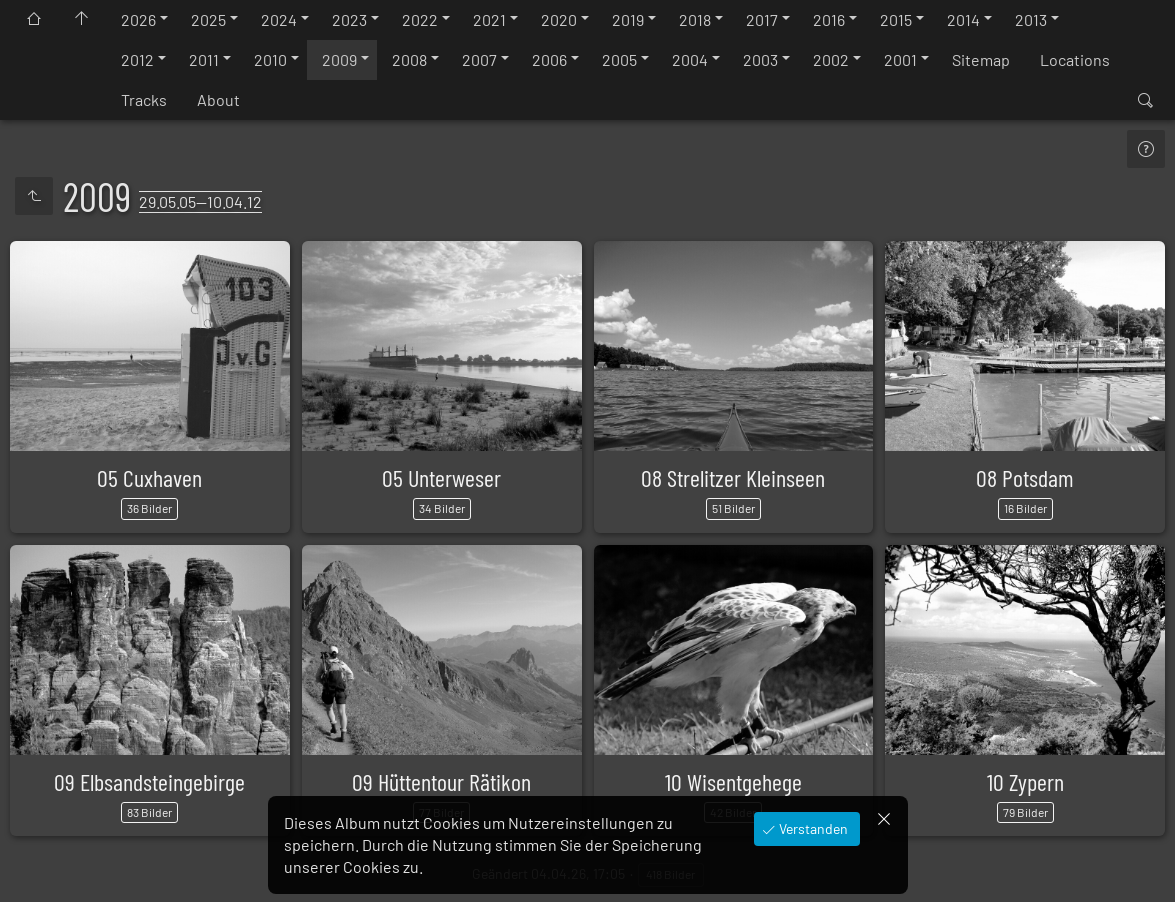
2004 (690, 59)
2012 (137, 59)
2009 (339, 59)
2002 (831, 59)
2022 (420, 19)
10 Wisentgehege (733, 781)
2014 (963, 19)
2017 (762, 19)
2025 (208, 19)
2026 (138, 19)
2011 (204, 59)
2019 (628, 19)
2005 (619, 59)
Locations (1075, 59)
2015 (896, 19)
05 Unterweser (441, 477)
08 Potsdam (1025, 477)
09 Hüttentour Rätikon (441, 781)
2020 (559, 19)
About (218, 99)
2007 (479, 59)
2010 (270, 59)
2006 (549, 59)
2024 (279, 19)
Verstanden (812, 828)
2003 (760, 59)
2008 (409, 59)
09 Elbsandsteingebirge (149, 781)
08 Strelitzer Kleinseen (733, 477)
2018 (695, 19)
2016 (829, 19)
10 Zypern (1025, 781)
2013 (1031, 19)
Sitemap (981, 59)
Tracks (144, 99)
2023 (349, 19)
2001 (900, 59)
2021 (489, 19)
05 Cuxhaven (149, 477)
